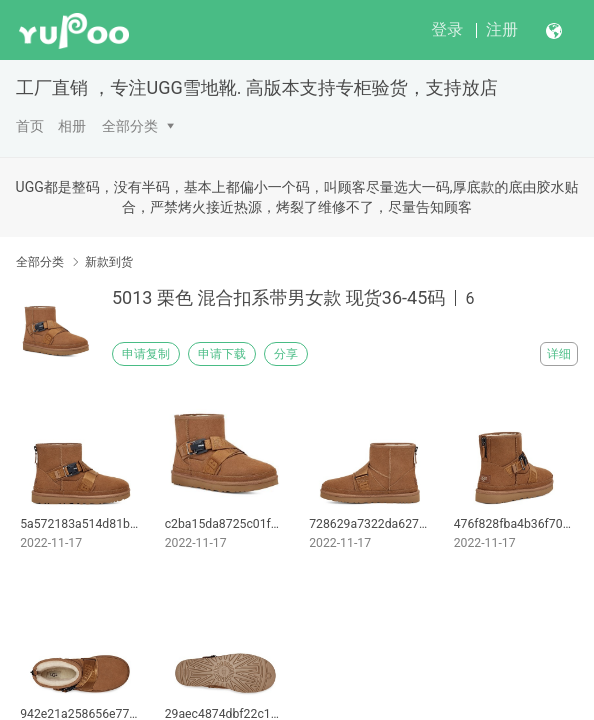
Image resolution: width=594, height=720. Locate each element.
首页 (30, 126)
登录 (447, 29)
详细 (559, 354)
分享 (286, 354)
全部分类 (130, 126)
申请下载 (222, 354)
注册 (502, 29)
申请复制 (146, 354)
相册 (72, 126)
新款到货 (109, 262)
